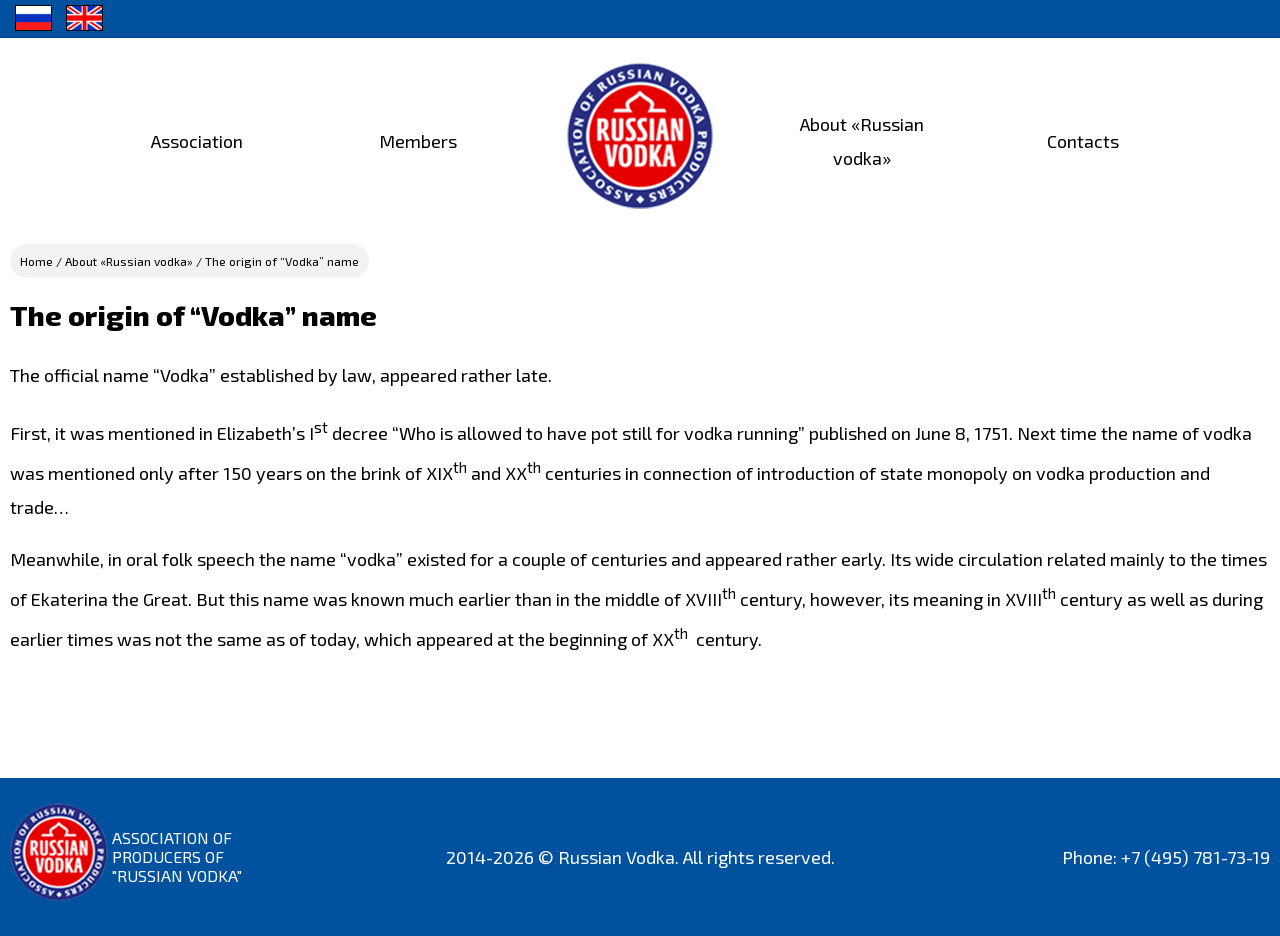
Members (418, 141)
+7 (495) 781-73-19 (1195, 857)
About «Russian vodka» (129, 261)
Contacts (1083, 141)
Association (197, 141)
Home (36, 261)
